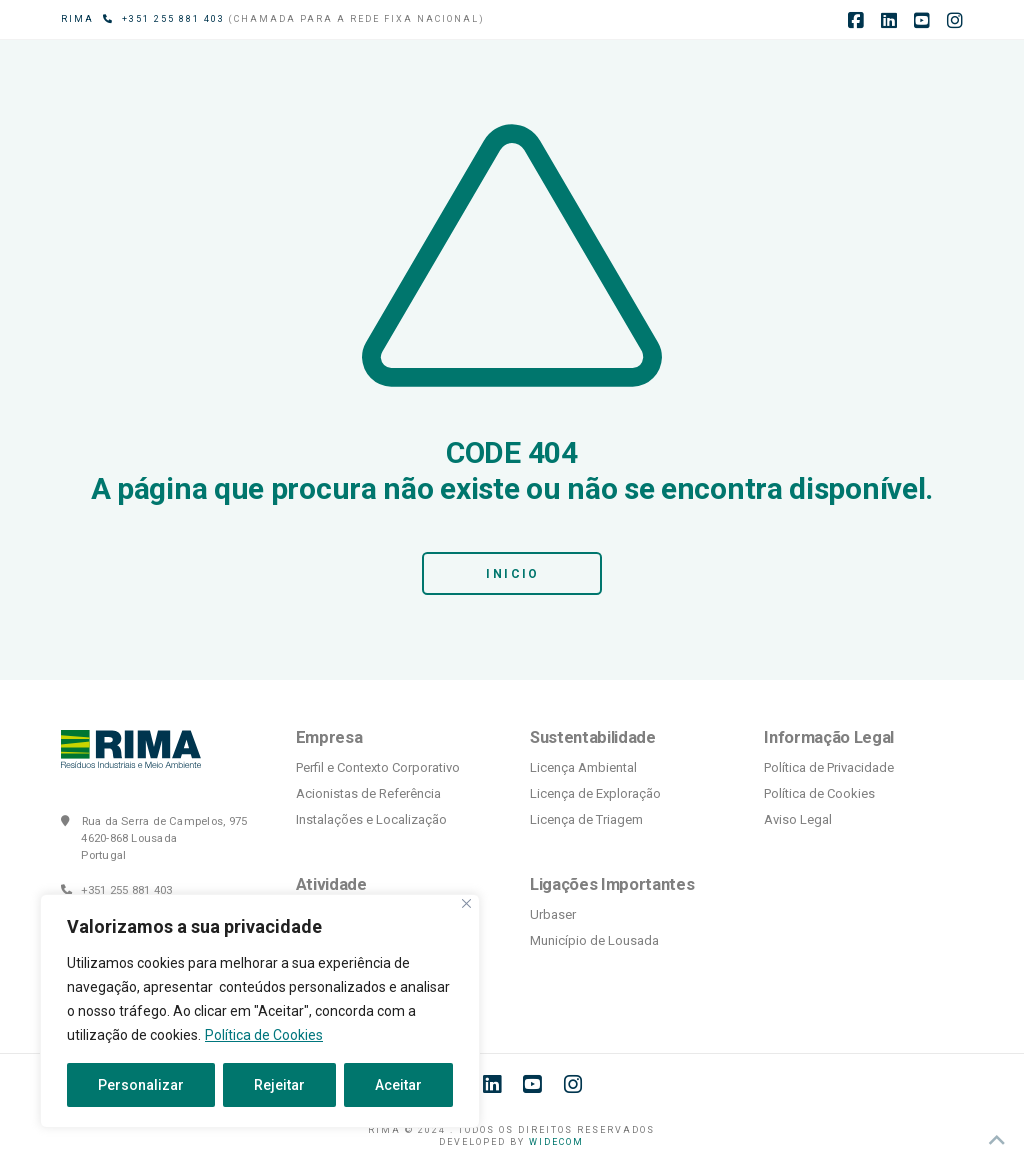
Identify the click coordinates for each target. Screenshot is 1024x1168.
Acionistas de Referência (368, 793)
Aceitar (398, 1085)
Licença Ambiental (583, 767)
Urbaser (553, 914)
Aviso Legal (798, 819)
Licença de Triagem (586, 819)
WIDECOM (556, 1142)
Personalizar (141, 1085)
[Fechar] (466, 903)
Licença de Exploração (595, 793)
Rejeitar (279, 1085)
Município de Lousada (594, 940)
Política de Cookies (264, 1035)
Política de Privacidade (829, 767)
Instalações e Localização (371, 819)
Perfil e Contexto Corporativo (378, 767)
